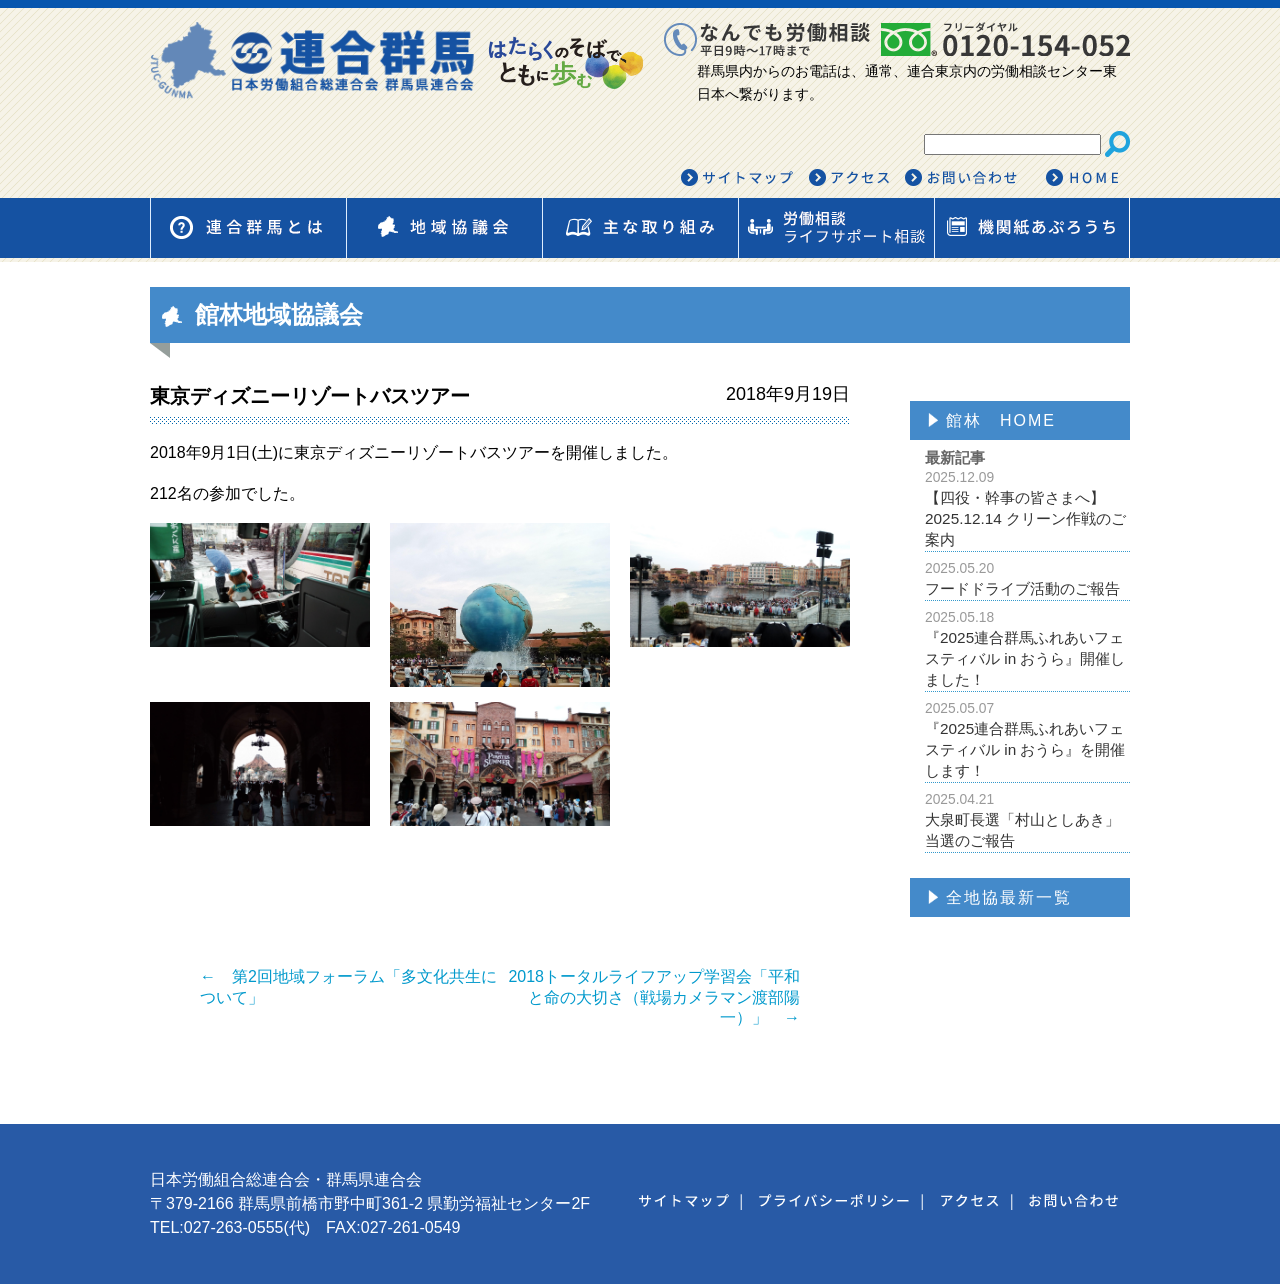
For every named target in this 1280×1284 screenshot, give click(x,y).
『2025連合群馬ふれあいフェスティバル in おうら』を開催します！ (1027, 739)
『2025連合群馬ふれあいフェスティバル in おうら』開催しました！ (1027, 648)
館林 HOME (1001, 420)
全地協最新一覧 (1009, 897)
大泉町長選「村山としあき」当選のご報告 (1027, 820)
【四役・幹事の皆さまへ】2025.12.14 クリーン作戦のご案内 (1027, 508)
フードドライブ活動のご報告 (1027, 578)
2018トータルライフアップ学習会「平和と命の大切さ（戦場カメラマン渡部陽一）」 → (654, 997)
